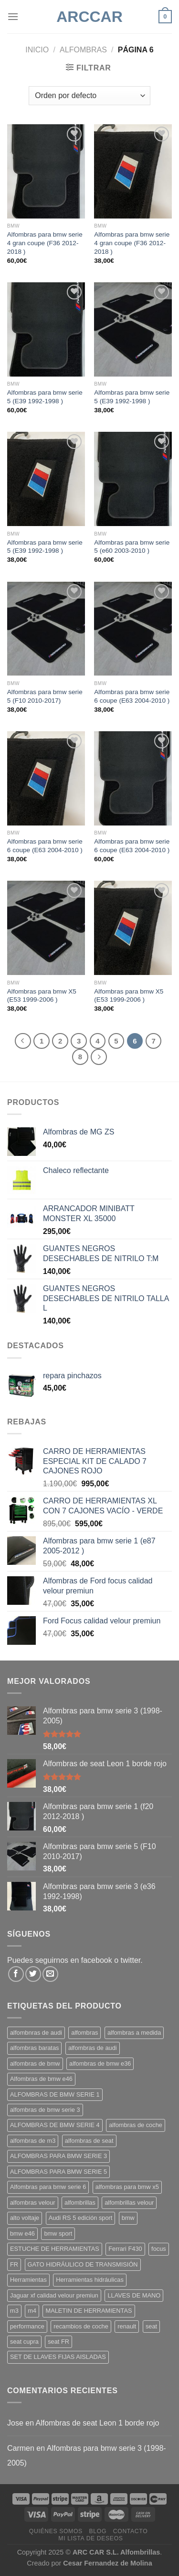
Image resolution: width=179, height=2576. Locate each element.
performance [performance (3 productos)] (27, 2326)
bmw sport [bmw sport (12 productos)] (58, 2233)
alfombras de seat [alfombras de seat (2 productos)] (89, 2140)
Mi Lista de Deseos (90, 2538)
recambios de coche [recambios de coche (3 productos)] (80, 2326)
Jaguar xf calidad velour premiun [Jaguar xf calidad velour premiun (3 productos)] (54, 2295)
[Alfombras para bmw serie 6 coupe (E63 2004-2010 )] (133, 629)
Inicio (37, 50)
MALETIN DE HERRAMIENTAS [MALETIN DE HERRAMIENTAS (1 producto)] (88, 2310)
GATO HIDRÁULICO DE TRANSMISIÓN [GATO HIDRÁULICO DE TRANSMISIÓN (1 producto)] (83, 2264)
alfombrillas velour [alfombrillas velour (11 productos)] (129, 2202)
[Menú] (13, 16)
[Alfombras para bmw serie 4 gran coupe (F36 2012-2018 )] (46, 171)
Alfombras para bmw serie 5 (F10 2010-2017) (45, 696)
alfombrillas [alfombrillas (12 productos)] (79, 2202)
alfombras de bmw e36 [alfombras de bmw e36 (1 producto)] (100, 2063)
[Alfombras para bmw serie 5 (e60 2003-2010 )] (133, 479)
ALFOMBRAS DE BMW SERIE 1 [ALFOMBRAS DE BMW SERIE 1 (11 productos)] (55, 2094)
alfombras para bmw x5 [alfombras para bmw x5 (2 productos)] (127, 2186)
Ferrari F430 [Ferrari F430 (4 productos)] (125, 2248)
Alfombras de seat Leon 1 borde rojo (97, 2423)
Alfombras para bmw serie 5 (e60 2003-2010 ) (131, 547)
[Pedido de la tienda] (89, 95)
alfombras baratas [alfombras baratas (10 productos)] (34, 2047)
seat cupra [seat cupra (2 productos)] (24, 2341)
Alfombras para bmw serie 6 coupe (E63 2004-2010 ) (131, 696)
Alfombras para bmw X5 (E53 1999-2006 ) (41, 996)
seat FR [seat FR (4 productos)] (58, 2341)
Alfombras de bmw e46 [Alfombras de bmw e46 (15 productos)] (41, 2078)
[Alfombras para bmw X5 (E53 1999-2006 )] (46, 928)
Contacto (130, 2531)
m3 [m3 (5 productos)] (14, 2310)
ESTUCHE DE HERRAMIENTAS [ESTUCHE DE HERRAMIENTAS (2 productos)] (54, 2248)
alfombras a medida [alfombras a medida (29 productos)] (134, 2032)
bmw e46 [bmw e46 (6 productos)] (22, 2233)
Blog (97, 2531)
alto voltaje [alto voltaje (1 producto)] (24, 2217)
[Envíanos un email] (50, 1974)
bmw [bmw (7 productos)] (128, 2217)
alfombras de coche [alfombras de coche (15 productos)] (135, 2124)
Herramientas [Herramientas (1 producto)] (28, 2279)
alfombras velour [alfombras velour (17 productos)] (32, 2202)
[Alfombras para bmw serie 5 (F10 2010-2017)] (46, 629)
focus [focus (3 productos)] (158, 2248)
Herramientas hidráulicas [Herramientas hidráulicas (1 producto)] (90, 2279)
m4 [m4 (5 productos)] (32, 2310)
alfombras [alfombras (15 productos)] (84, 2032)
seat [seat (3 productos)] (151, 2326)
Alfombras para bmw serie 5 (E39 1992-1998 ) (45, 397)
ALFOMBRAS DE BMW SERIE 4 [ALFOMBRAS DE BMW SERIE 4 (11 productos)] (55, 2124)
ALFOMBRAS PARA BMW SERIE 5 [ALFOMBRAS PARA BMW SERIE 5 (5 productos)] (58, 2171)
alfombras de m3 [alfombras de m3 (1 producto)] (32, 2140)
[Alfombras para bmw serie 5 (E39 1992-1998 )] (46, 329)
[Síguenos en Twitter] (33, 1974)
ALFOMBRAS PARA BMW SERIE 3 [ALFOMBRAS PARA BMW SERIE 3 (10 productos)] (58, 2155)
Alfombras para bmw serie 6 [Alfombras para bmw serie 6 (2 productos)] (48, 2186)
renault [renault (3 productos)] (126, 2326)
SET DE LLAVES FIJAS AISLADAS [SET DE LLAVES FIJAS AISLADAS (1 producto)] (58, 2356)
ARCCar (89, 16)
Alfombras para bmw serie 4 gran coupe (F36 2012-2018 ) (45, 243)
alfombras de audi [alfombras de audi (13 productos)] (92, 2047)
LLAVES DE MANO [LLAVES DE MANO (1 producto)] (133, 2295)
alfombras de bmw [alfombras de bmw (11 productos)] (35, 2063)
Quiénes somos (56, 2531)
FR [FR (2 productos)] (14, 2264)
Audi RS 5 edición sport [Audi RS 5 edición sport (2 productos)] (81, 2217)
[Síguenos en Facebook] (16, 1974)
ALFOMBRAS (83, 50)
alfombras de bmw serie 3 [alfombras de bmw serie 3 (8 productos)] (45, 2109)
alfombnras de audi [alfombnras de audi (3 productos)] (36, 2032)
